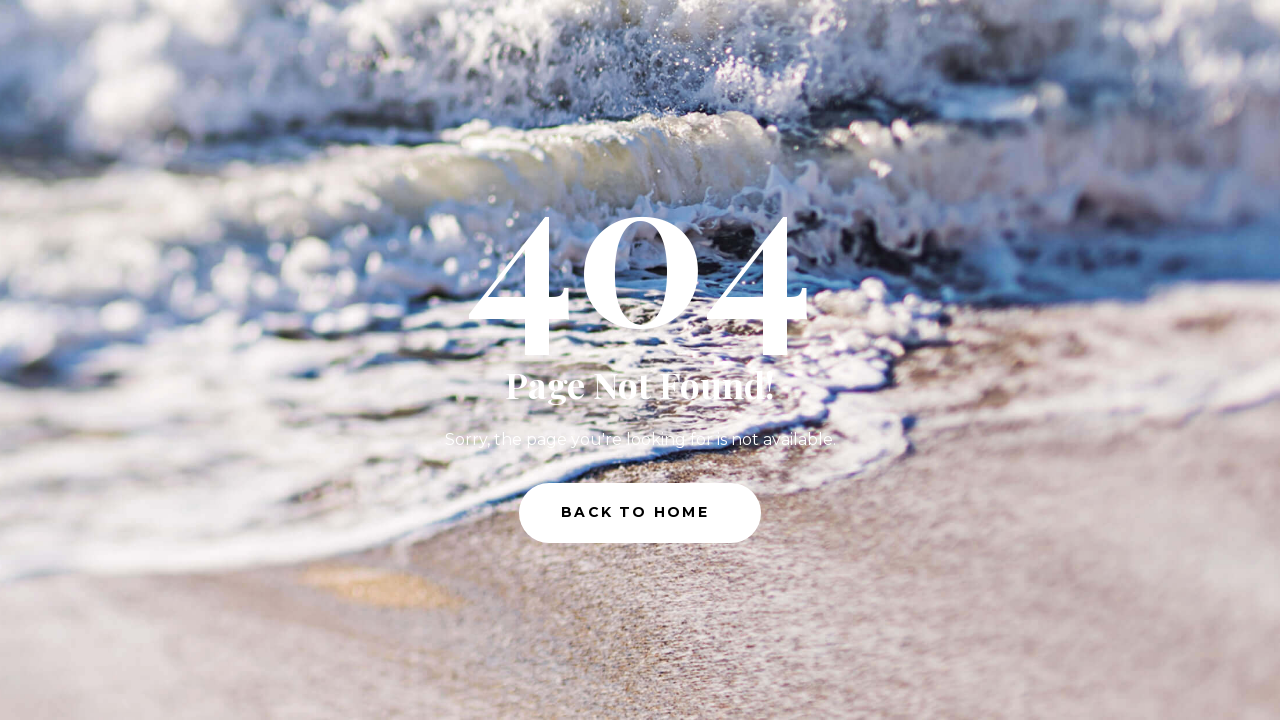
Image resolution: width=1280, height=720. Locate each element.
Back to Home (635, 512)
